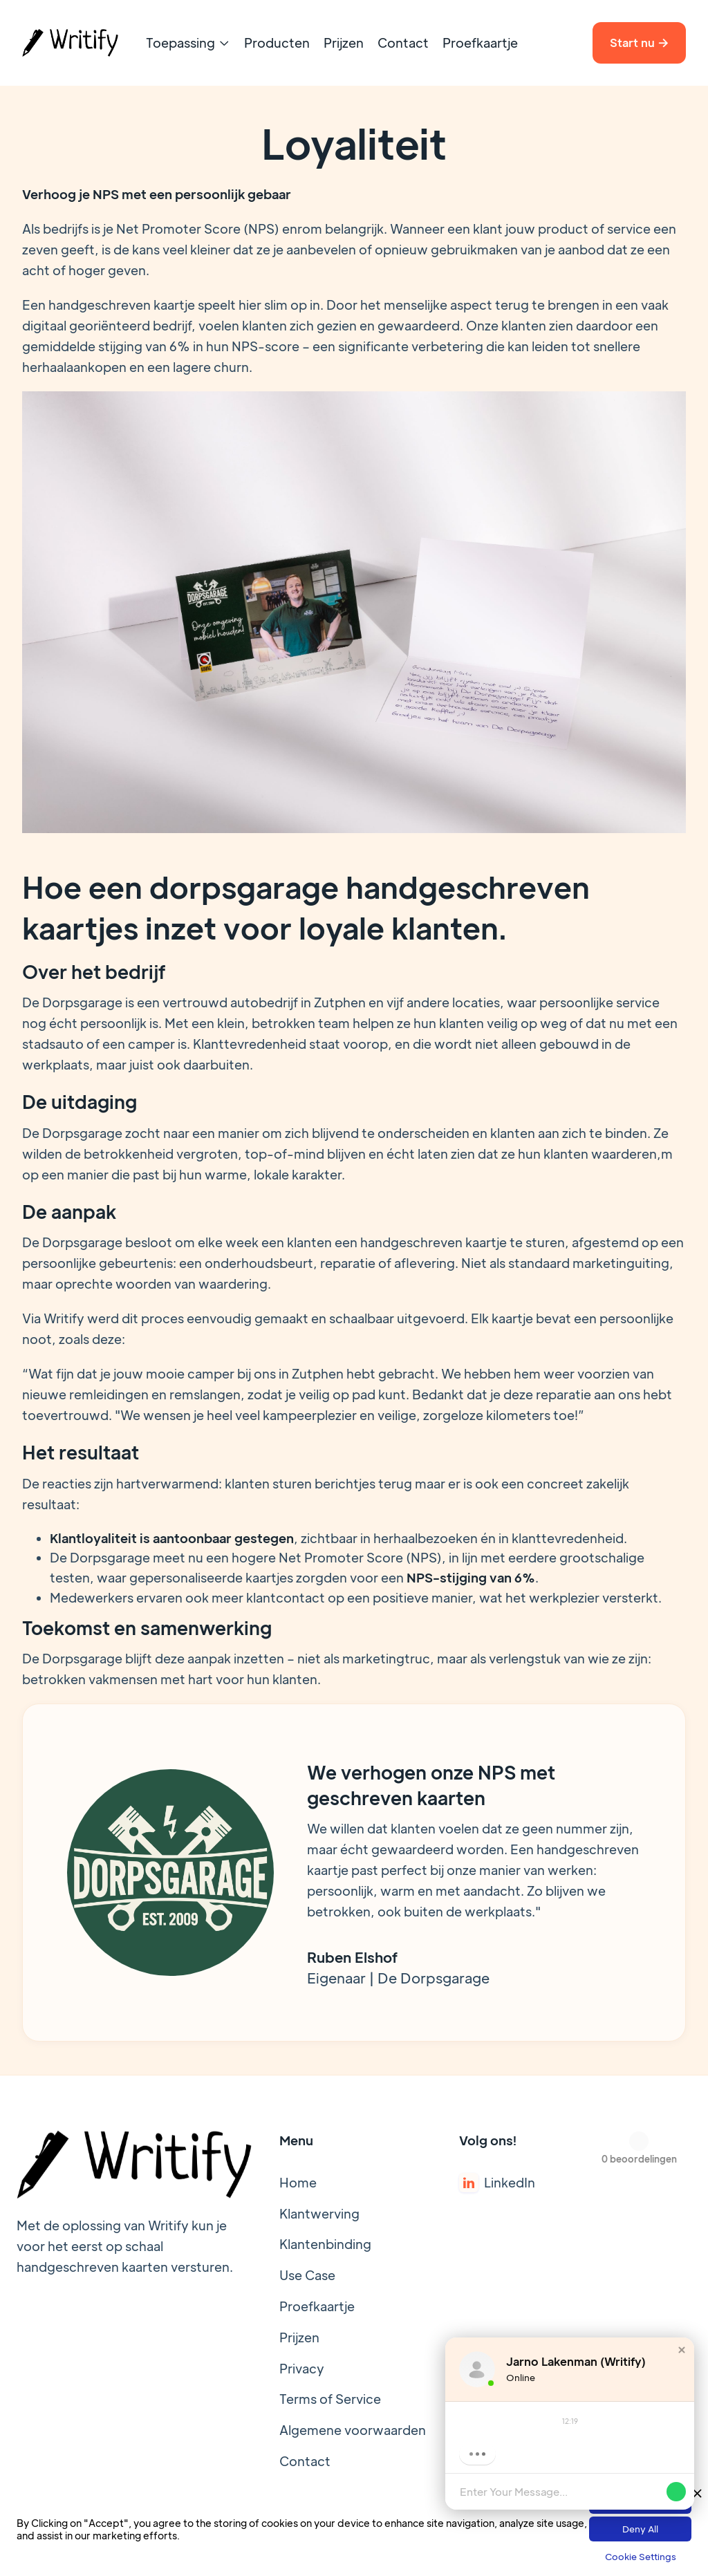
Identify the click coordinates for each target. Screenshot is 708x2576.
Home (298, 2182)
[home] (70, 43)
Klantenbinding (325, 2244)
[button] (188, 43)
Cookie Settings (640, 2556)
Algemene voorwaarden (352, 2430)
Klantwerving (319, 2213)
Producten (277, 42)
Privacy (301, 2368)
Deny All (640, 2529)
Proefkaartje (480, 42)
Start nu (639, 42)
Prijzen (344, 42)
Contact (403, 42)
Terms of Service (330, 2399)
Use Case (307, 2275)
